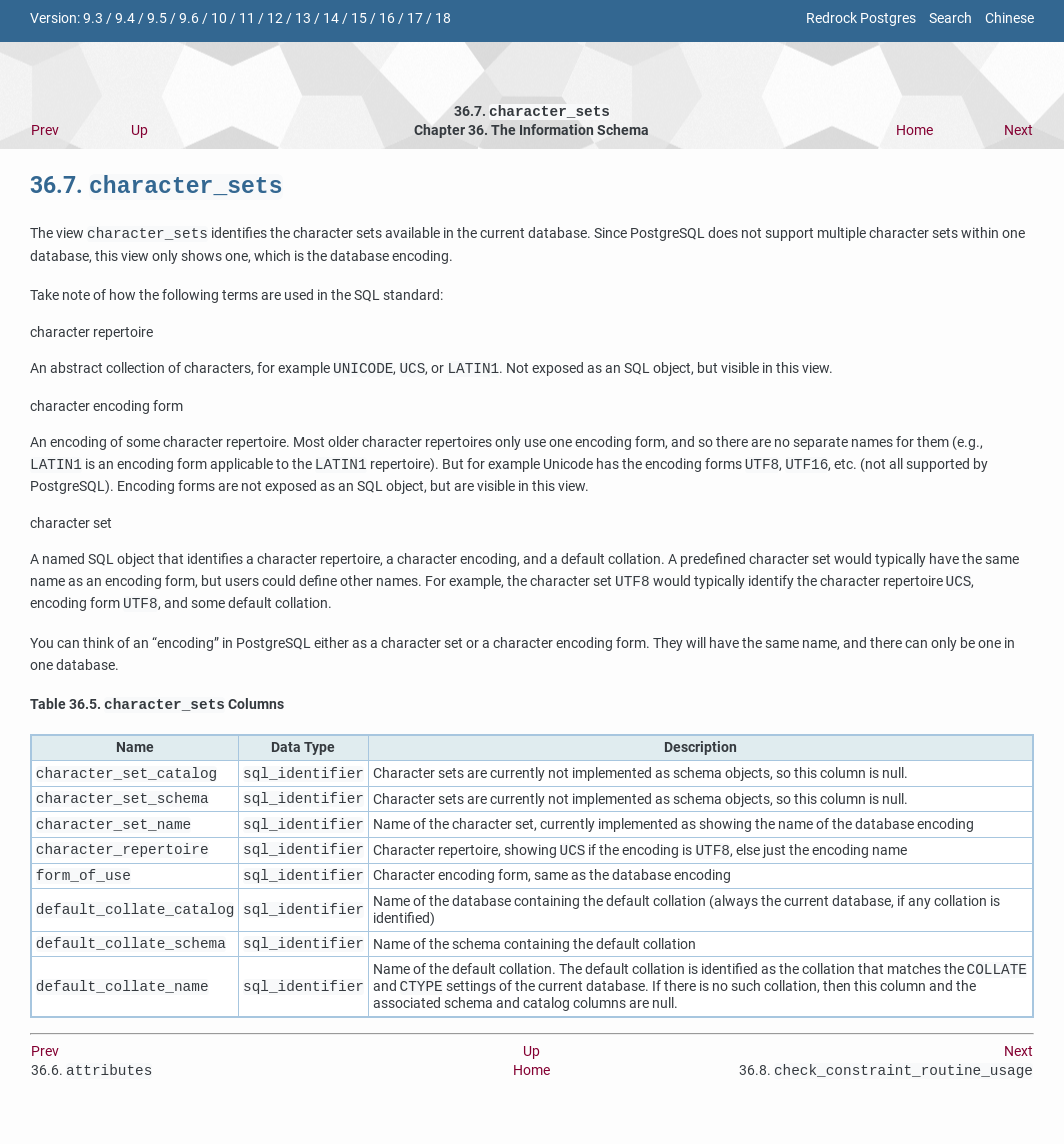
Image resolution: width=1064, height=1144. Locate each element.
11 (247, 18)
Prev (45, 132)
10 (219, 18)
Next (1018, 132)
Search (950, 18)
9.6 (189, 18)
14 (331, 18)
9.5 (157, 18)
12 (275, 18)
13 (303, 18)
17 (415, 18)
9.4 (125, 18)
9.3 (93, 18)
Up (139, 132)
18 (443, 18)
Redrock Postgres (861, 18)
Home (914, 132)
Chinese (1009, 18)
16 (387, 18)
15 (359, 18)
